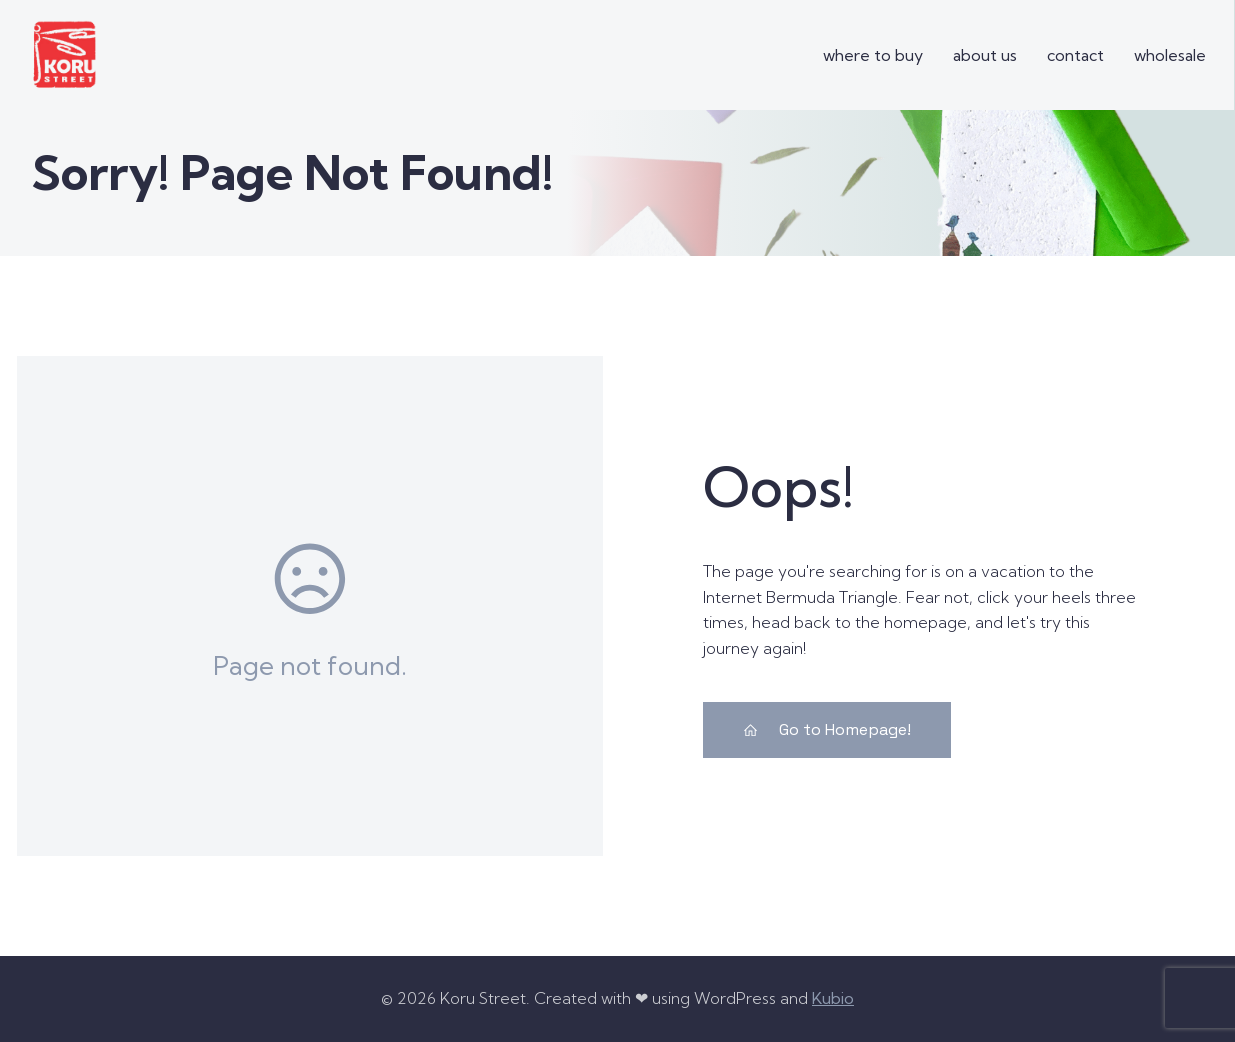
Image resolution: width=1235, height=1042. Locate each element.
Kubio (833, 998)
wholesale (1170, 55)
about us (985, 55)
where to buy (873, 55)
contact (1075, 55)
